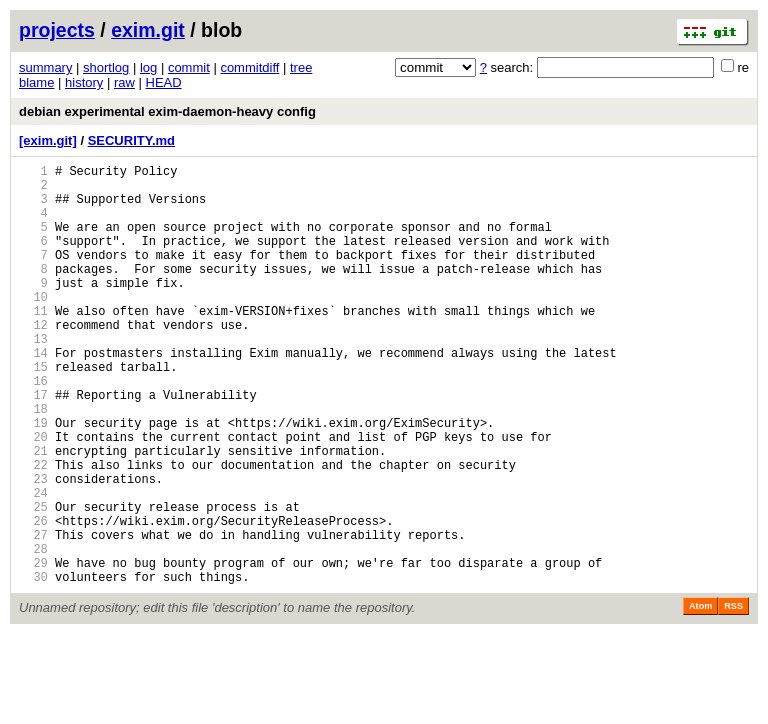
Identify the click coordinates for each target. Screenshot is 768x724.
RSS (733, 696)
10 (33, 326)
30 (33, 666)
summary (45, 67)
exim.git (148, 30)
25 (33, 581)
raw (124, 82)
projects (57, 30)
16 (33, 428)
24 (33, 564)
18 (33, 462)
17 (33, 445)
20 (33, 496)
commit (189, 67)
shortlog (106, 67)
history (84, 82)
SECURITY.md (131, 140)
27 (33, 615)
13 (33, 377)
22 (33, 530)
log (148, 67)
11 (33, 343)
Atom (700, 696)
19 (33, 479)
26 (33, 598)
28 (33, 632)
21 (33, 513)
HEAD (164, 82)
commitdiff (249, 67)
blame (36, 82)
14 (33, 394)
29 (33, 649)
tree (301, 67)
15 (33, 411)
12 (33, 360)
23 (33, 547)
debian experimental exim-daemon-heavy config (167, 111)
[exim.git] (48, 140)
